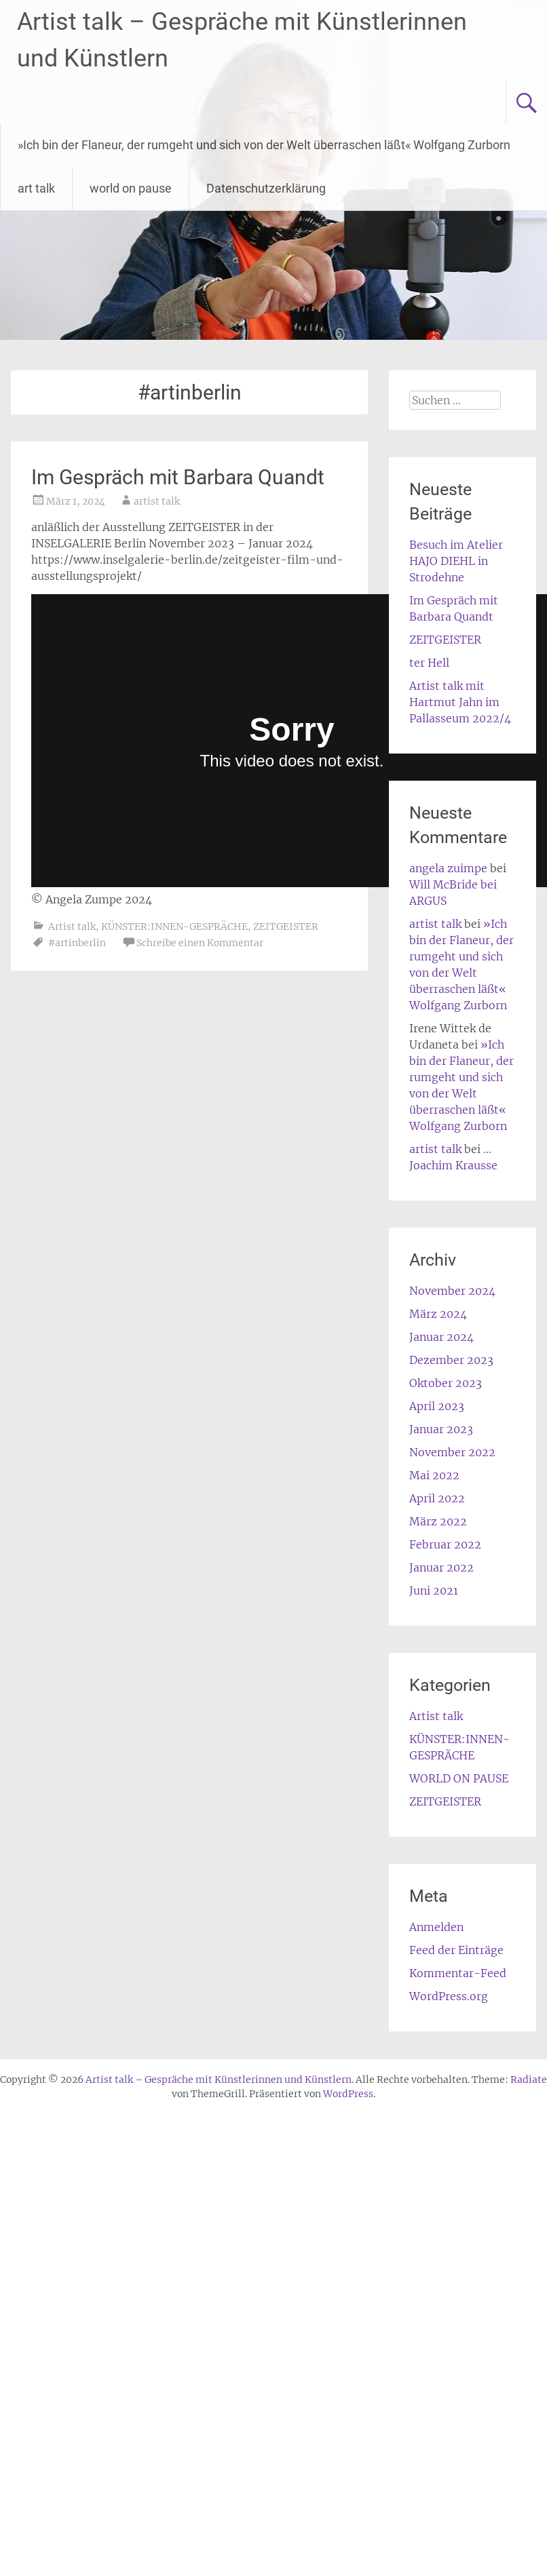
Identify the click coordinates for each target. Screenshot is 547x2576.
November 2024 (452, 1290)
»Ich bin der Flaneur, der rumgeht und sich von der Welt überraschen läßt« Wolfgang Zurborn (264, 145)
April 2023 (436, 1406)
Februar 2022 (445, 1544)
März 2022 (438, 1521)
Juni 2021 (433, 1590)
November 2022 (452, 1452)
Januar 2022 (441, 1567)
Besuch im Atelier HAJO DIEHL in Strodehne (456, 561)
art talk (36, 188)
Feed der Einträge (456, 1950)
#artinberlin (77, 943)
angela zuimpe (448, 868)
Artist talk (72, 926)
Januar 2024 (441, 1337)
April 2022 (437, 1498)
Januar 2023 (441, 1429)
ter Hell (429, 662)
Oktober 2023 (445, 1383)
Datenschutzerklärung (266, 188)
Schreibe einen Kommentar (199, 943)
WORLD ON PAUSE (458, 1778)
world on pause (131, 188)
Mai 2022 (434, 1475)
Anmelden (436, 1927)
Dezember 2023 (451, 1360)
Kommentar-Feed (457, 1973)
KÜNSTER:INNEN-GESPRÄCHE (174, 926)
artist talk (157, 501)
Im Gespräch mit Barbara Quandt (177, 477)
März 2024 (438, 1314)
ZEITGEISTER (285, 926)
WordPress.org (448, 1996)
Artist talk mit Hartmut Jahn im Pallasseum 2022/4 (460, 702)
